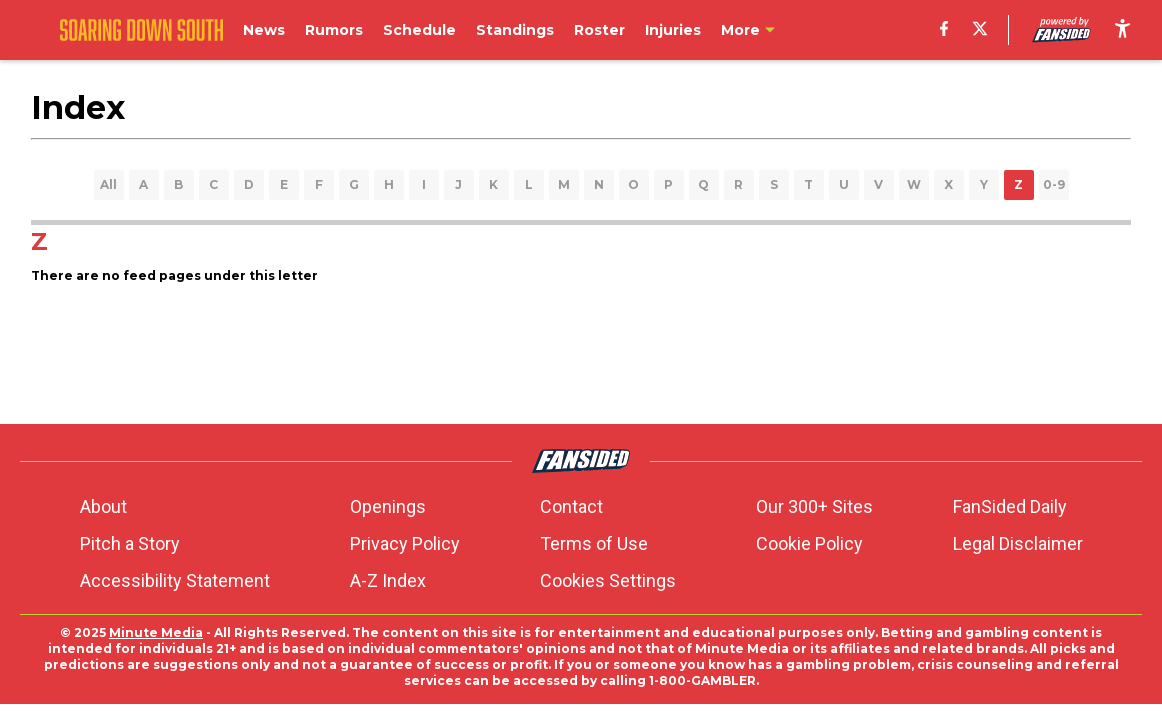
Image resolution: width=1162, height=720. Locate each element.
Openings (388, 506)
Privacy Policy (405, 543)
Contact (571, 506)
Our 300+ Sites (814, 506)
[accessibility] (1122, 30)
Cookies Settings (608, 580)
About (103, 506)
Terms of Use (594, 543)
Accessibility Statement (175, 580)
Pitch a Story (130, 543)
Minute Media (156, 632)
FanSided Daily (1010, 506)
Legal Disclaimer (1018, 543)
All (108, 184)
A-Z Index (388, 580)
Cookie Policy (809, 543)
